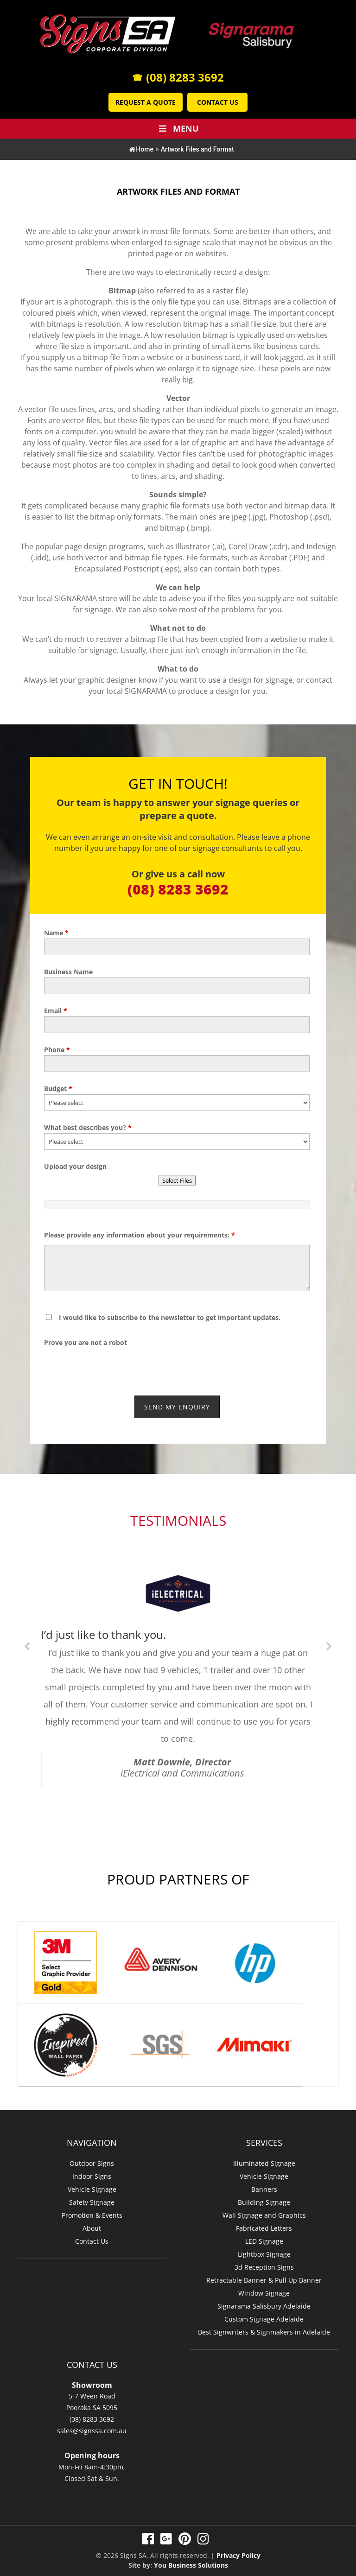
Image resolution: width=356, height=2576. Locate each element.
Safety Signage (91, 2196)
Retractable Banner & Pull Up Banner (264, 2274)
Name (56, 932)
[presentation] (98, 1362)
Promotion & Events (92, 2209)
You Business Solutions (191, 2559)
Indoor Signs (91, 2170)
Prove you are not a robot (85, 1342)
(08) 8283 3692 (178, 77)
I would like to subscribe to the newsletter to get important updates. (169, 1317)
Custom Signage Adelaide (264, 2313)
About (92, 2222)
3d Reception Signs (264, 2261)
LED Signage (264, 2235)
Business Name (68, 971)
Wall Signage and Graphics (264, 2209)
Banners (264, 2183)
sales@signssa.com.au (92, 2425)
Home (141, 149)
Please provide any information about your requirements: (139, 1235)
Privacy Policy (238, 2549)
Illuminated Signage (264, 2157)
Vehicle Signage (92, 2183)
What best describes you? (88, 1127)
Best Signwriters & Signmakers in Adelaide (264, 2326)
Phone (57, 1049)
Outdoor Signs (92, 2157)
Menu (178, 128)
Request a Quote (145, 102)
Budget (58, 1088)
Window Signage (264, 2287)
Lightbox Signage (264, 2248)
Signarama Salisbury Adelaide (264, 2300)
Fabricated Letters (264, 2222)
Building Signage (264, 2196)
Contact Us (217, 102)
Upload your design (75, 1166)
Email (55, 1010)
